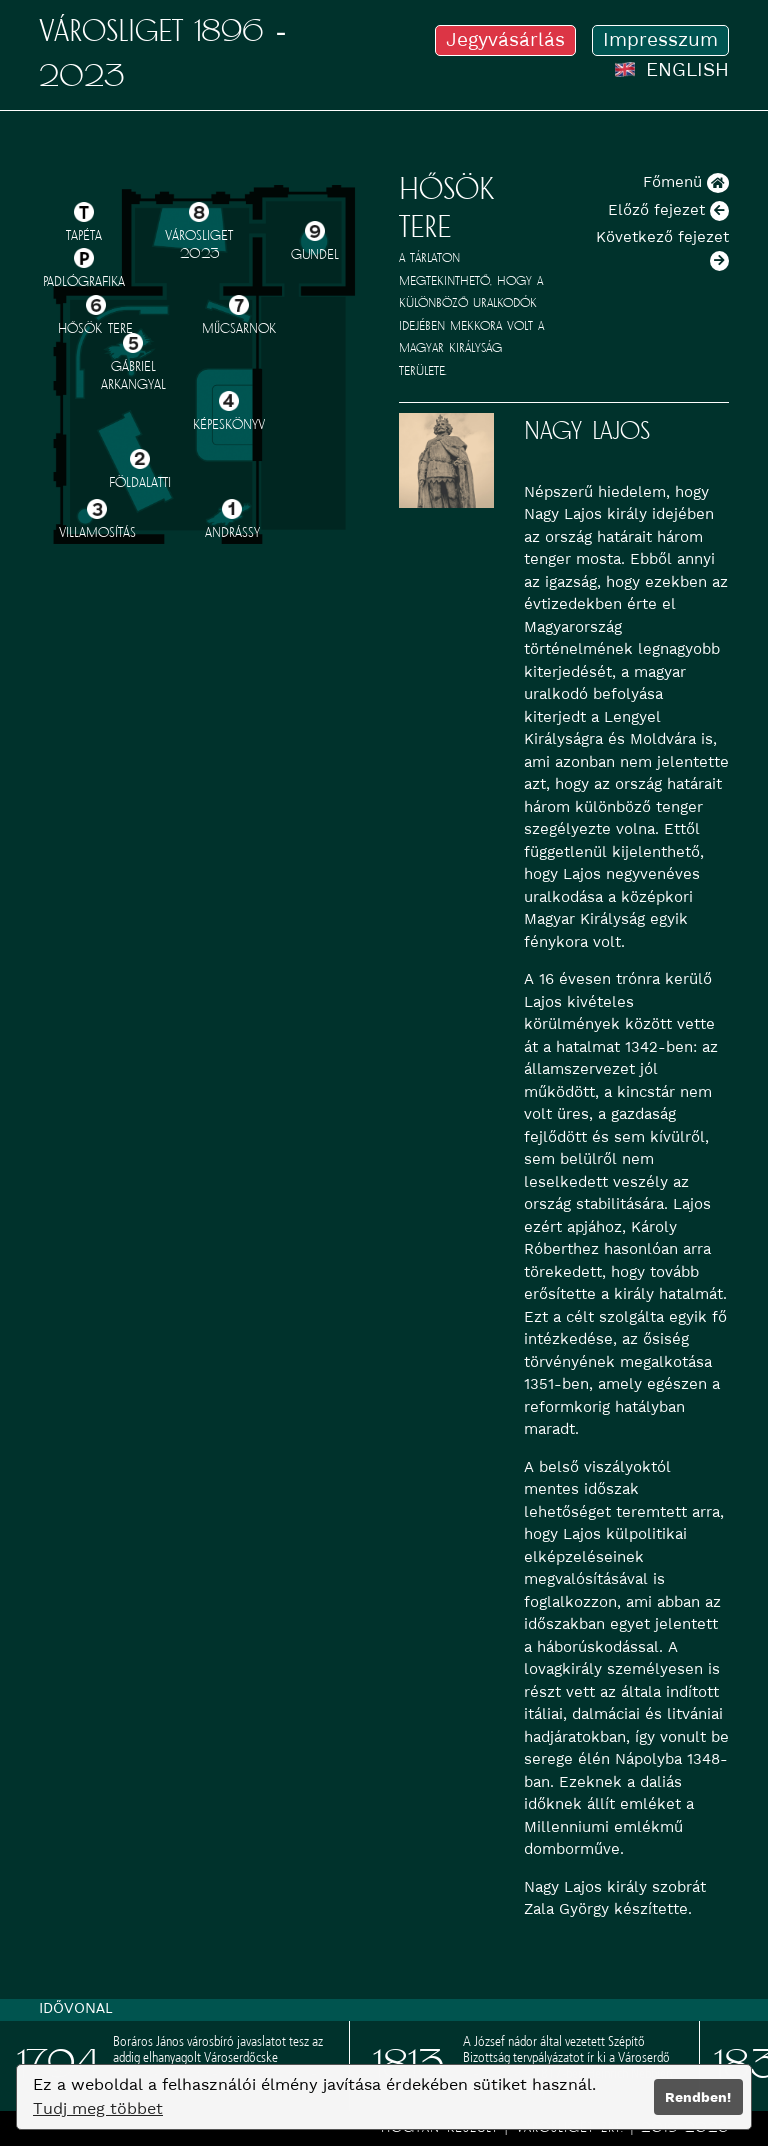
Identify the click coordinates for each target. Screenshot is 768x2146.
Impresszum (660, 39)
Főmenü (686, 182)
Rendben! (698, 2097)
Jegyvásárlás (505, 39)
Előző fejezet (668, 210)
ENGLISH (672, 69)
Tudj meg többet (98, 2108)
